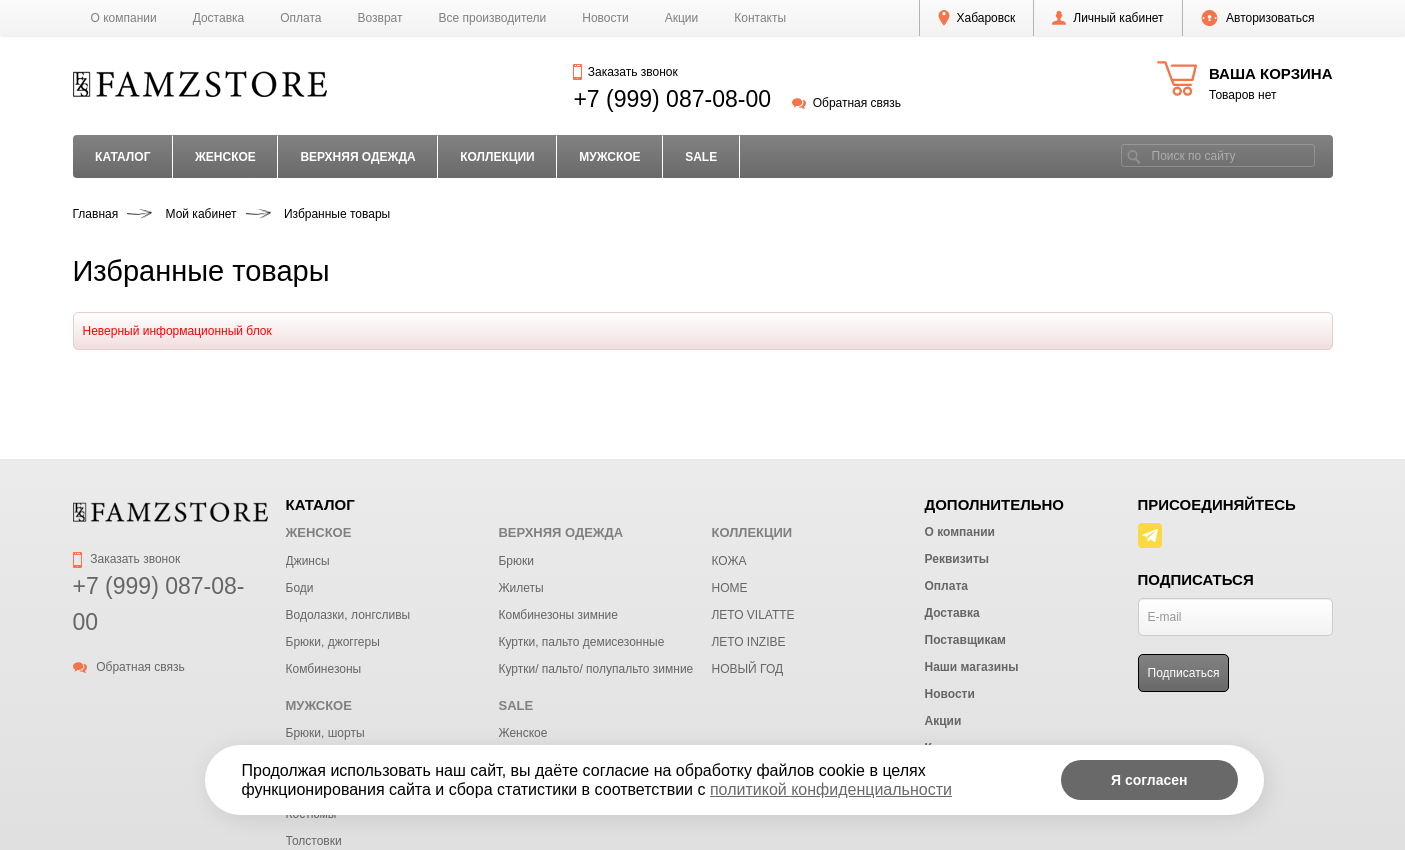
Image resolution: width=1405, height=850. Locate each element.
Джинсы (308, 561)
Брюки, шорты (325, 733)
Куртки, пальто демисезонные (581, 642)
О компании (124, 18)
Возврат (380, 18)
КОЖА (728, 561)
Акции (682, 18)
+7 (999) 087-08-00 (672, 99)
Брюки (516, 561)
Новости (605, 18)
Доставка (219, 18)
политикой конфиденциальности (831, 789)
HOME (729, 588)
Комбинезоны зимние (557, 615)
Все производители (493, 18)
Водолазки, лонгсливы (348, 615)
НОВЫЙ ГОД (747, 669)
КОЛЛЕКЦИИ (497, 157)
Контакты (760, 18)
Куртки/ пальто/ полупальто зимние (595, 669)
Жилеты (520, 588)
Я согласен (1149, 780)
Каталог (122, 157)
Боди (300, 588)
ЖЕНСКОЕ (225, 157)
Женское (522, 733)
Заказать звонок (625, 72)
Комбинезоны (324, 669)
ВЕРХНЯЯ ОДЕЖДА (357, 157)
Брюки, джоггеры (333, 642)
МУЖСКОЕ (609, 157)
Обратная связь (846, 103)
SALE (701, 157)
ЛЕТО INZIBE (748, 642)
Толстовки (314, 841)
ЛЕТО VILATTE (752, 615)
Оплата (300, 18)
